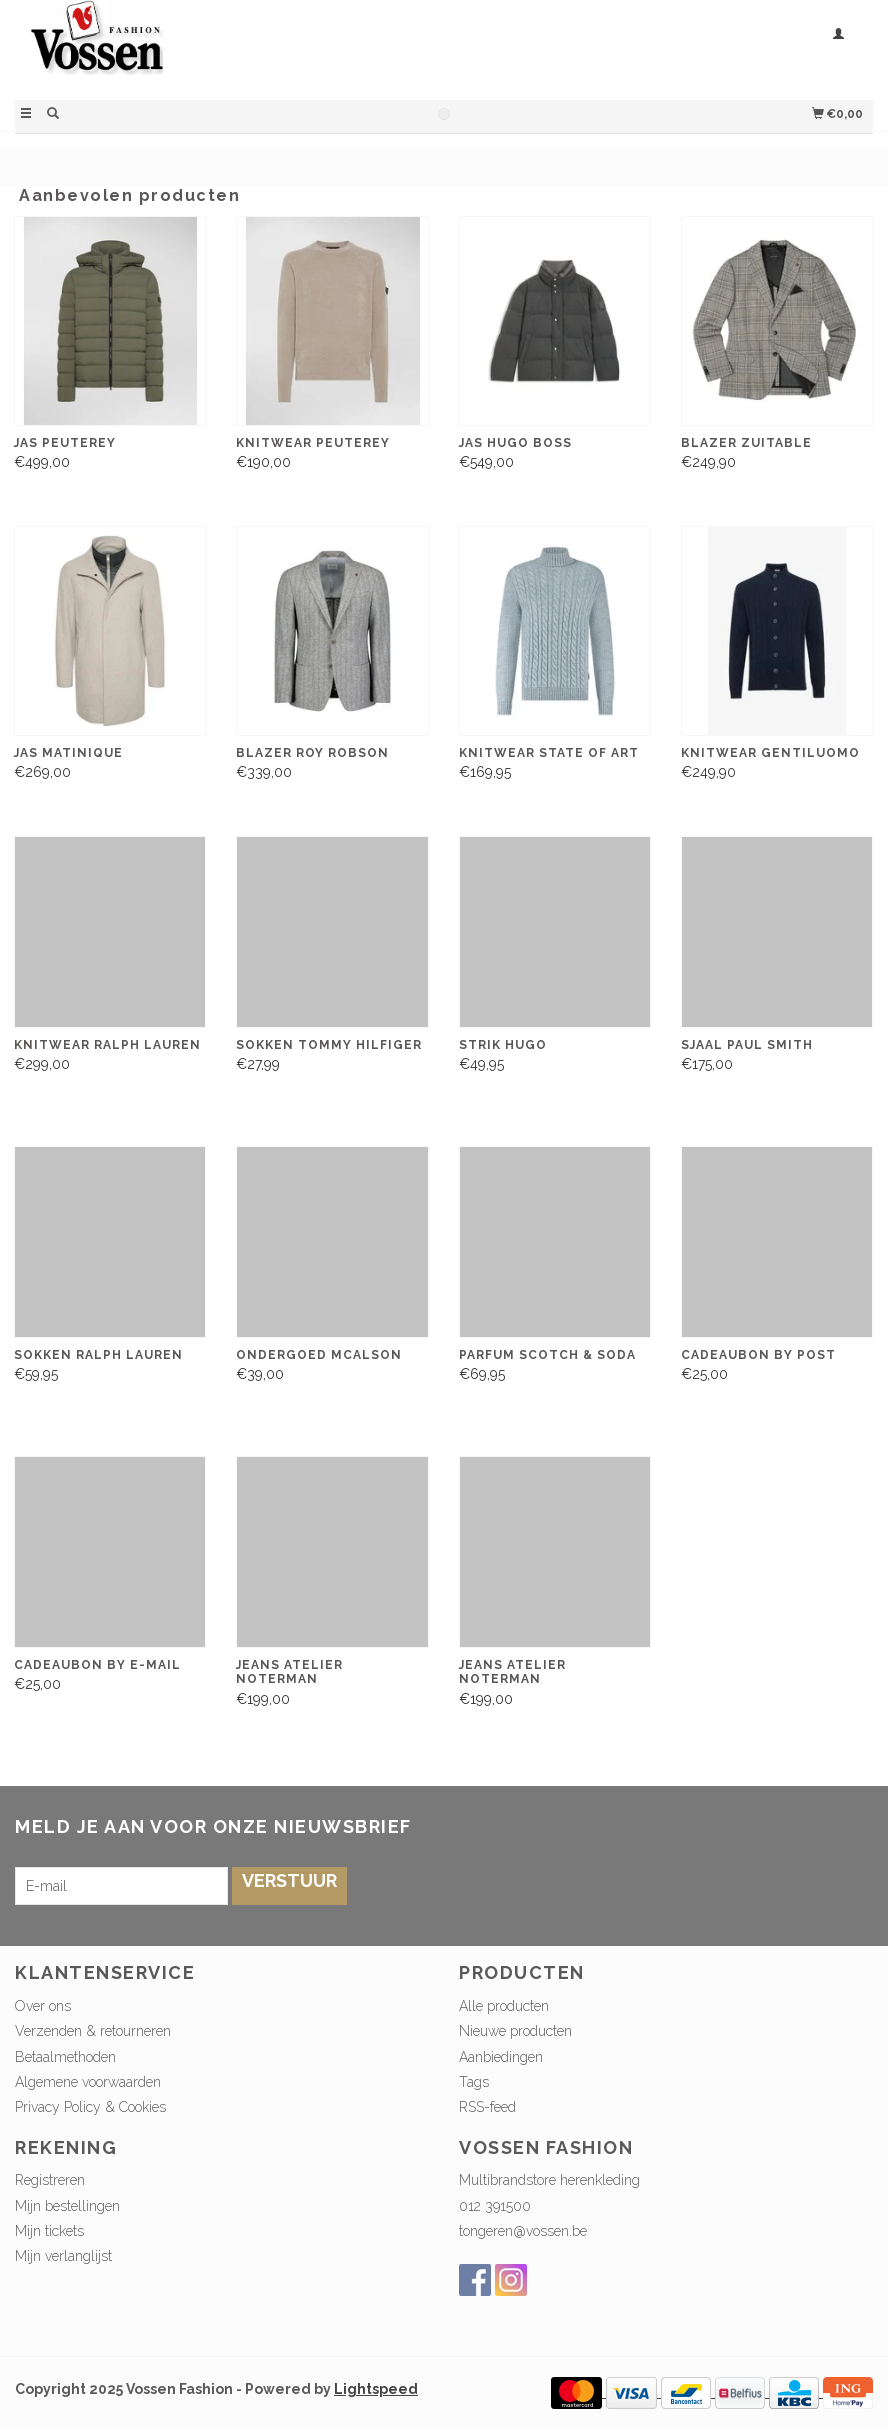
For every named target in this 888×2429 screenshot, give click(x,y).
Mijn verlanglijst (63, 2256)
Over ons (43, 2006)
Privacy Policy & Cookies (90, 2107)
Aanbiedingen (501, 2057)
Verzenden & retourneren (93, 2031)
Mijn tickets (49, 2231)
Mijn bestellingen (67, 2206)
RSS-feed (487, 2107)
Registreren (50, 2180)
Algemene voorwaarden (88, 2082)
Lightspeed (376, 2389)
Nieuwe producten (515, 2031)
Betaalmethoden (65, 2057)
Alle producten (504, 2006)
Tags (474, 2082)
